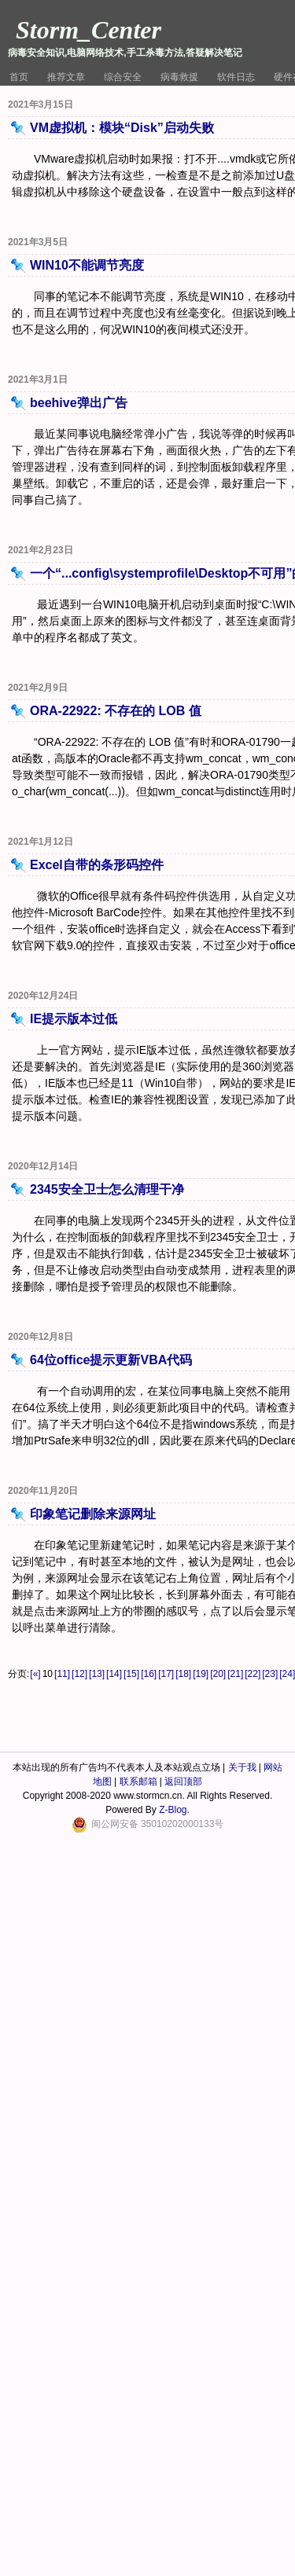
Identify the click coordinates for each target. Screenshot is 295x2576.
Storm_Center (88, 30)
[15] (131, 1673)
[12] (79, 1673)
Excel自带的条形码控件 (97, 865)
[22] (252, 1673)
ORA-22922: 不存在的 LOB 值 (115, 710)
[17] (166, 1673)
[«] (35, 1673)
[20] (218, 1673)
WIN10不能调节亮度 (87, 265)
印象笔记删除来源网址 (93, 1514)
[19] (200, 1673)
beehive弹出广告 (78, 402)
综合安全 (123, 77)
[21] (235, 1673)
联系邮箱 (138, 1781)
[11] (62, 1673)
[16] (149, 1673)
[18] (183, 1673)
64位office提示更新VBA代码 (111, 1360)
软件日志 (236, 77)
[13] (97, 1673)
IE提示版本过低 (73, 1019)
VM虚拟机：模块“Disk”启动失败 (122, 127)
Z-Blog (172, 1809)
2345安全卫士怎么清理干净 (107, 1189)
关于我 (242, 1767)
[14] (114, 1673)
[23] (270, 1673)
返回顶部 (183, 1781)
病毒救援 (179, 77)
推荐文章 (66, 77)
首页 (18, 77)
